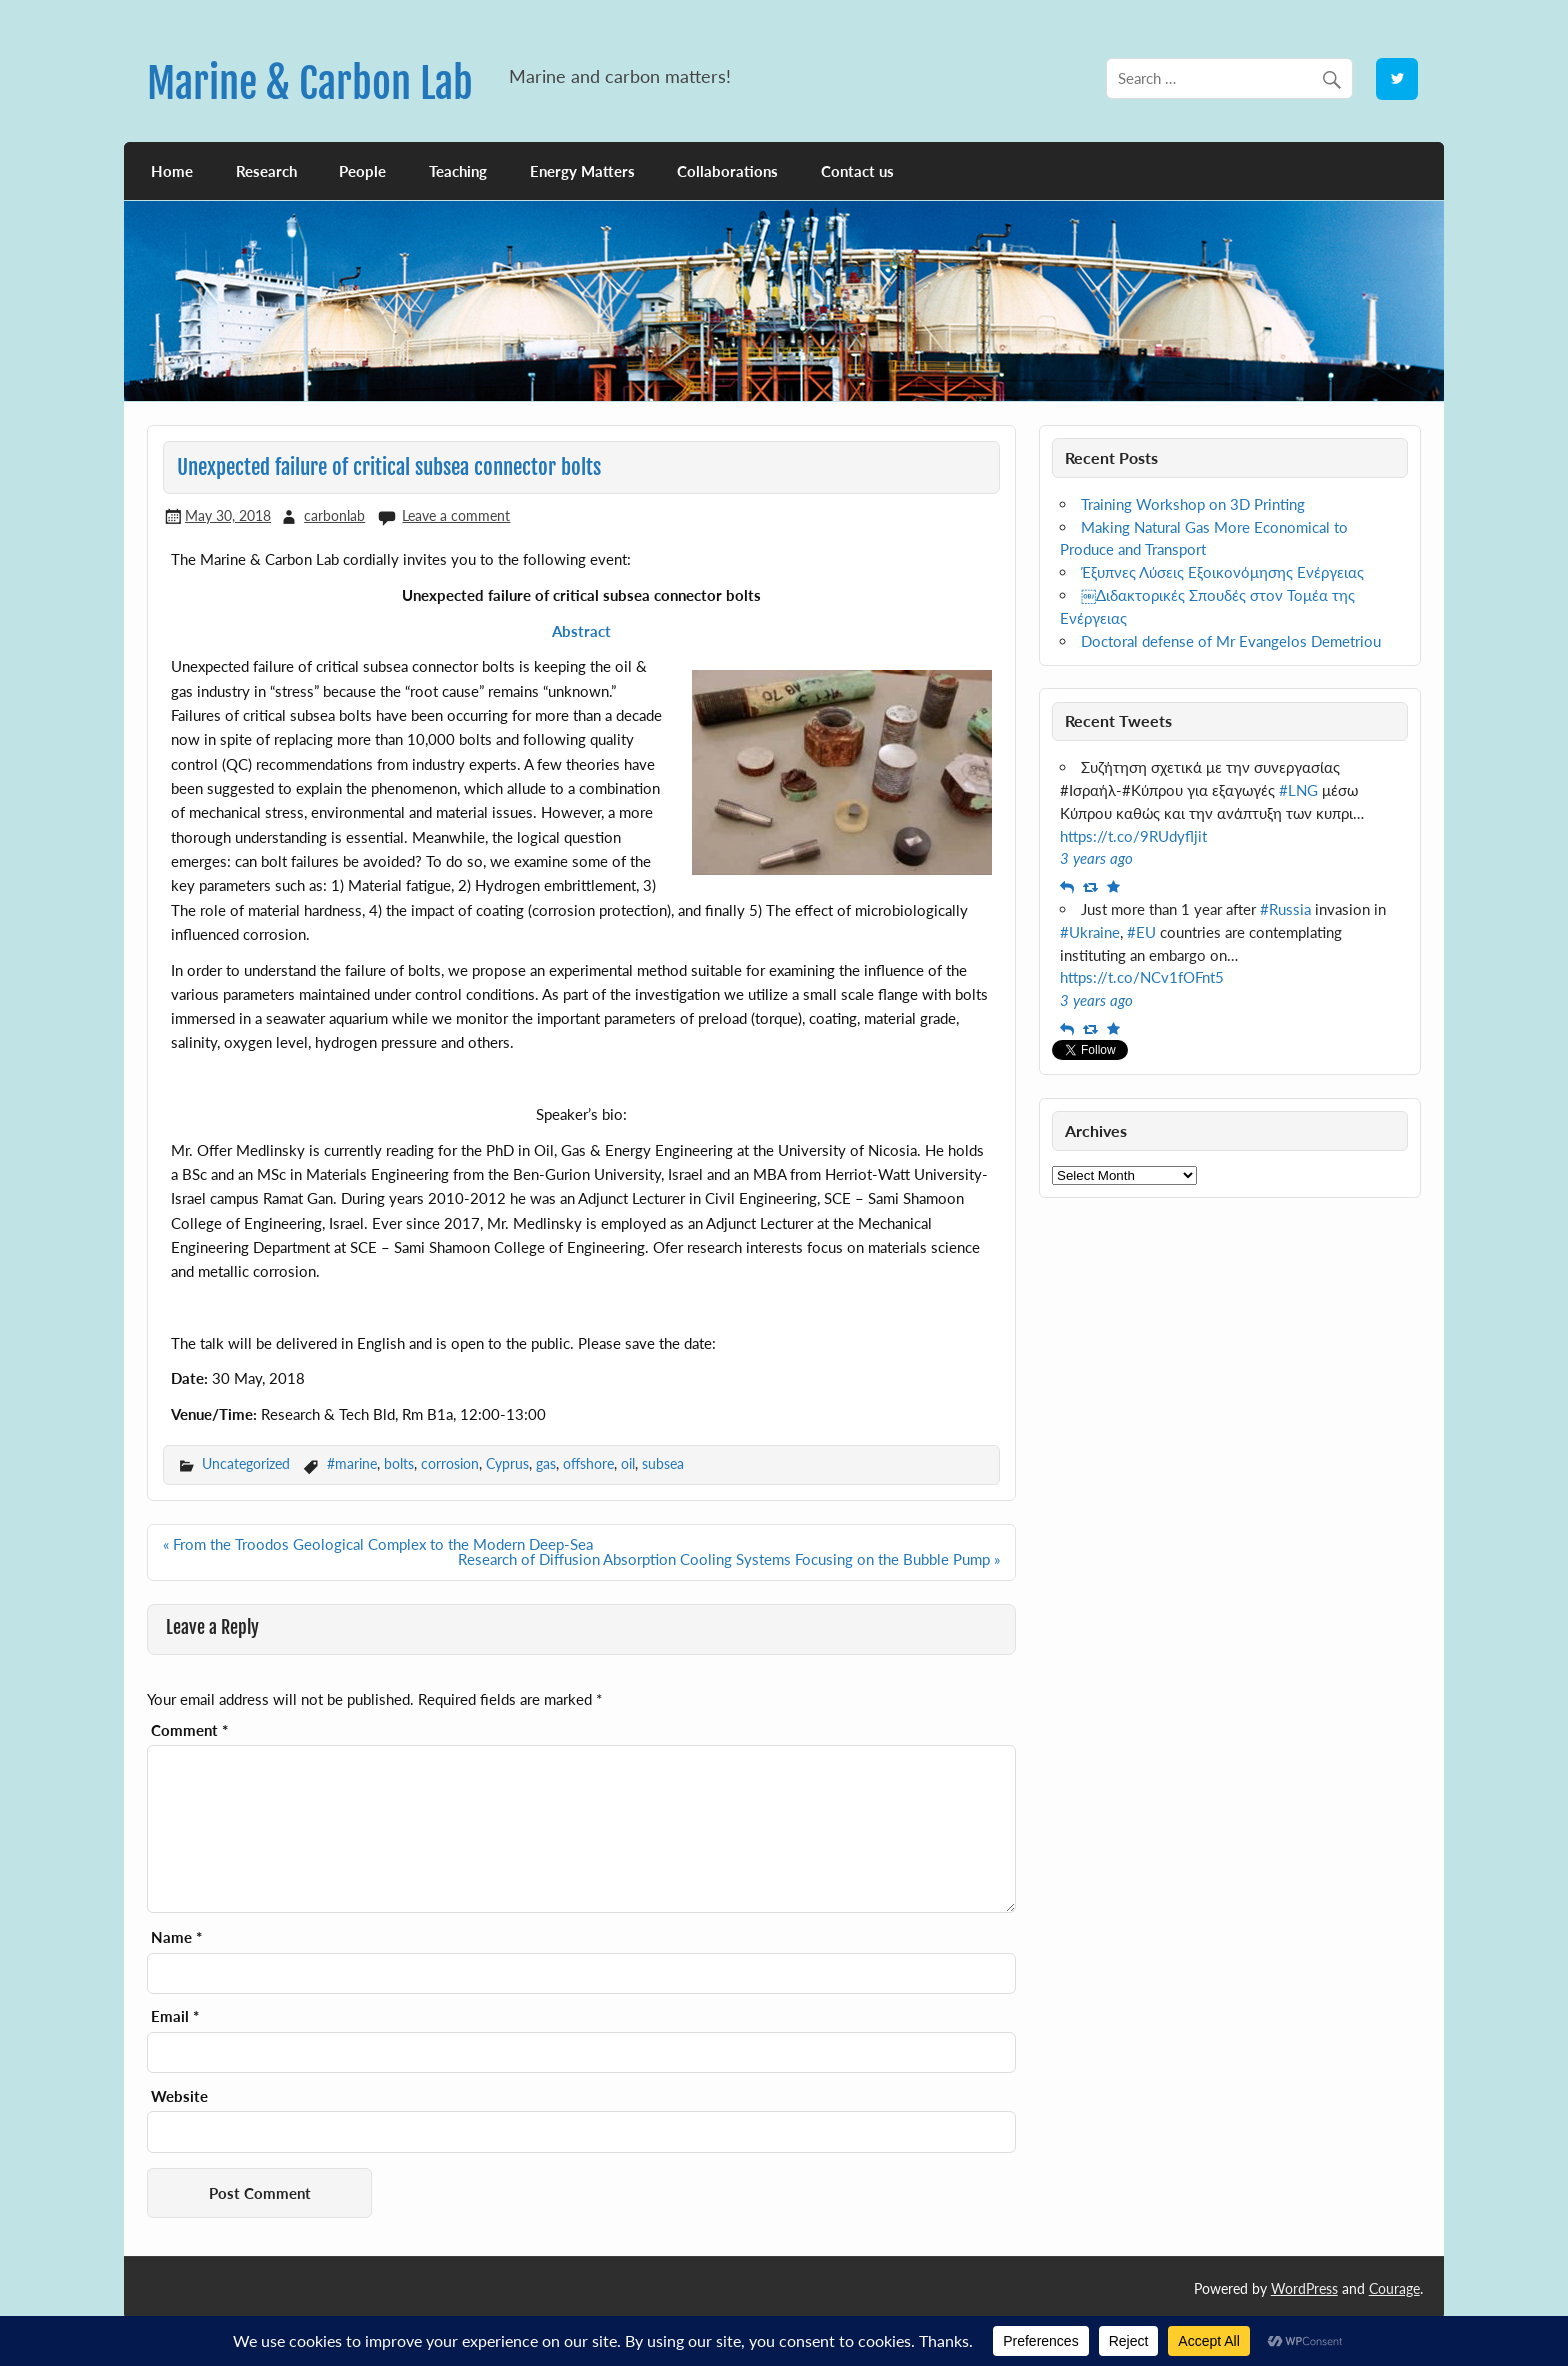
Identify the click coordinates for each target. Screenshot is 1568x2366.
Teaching (458, 171)
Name (176, 1937)
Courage (1394, 2288)
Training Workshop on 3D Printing (1193, 504)
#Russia (1285, 909)
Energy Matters (582, 171)
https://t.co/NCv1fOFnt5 (1142, 977)
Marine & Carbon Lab (310, 83)
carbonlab (334, 515)
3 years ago (1096, 858)
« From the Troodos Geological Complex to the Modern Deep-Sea (378, 1544)
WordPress (1304, 2288)
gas (546, 1463)
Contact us (857, 171)
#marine (352, 1463)
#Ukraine (1090, 932)
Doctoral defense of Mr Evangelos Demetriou (1231, 641)
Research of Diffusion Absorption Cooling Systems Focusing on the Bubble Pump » (729, 1559)
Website (179, 2096)
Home (172, 171)
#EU (1141, 932)
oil (628, 1463)
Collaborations (727, 171)
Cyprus (507, 1463)
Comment (189, 1730)
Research (266, 171)
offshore (588, 1463)
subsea (663, 1463)
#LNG (1298, 790)
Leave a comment (456, 515)
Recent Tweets (1118, 720)
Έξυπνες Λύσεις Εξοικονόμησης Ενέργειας (1222, 572)
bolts (399, 1463)
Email (175, 2016)
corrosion (450, 1463)
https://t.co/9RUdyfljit (1133, 836)
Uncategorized (246, 1463)
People (362, 171)
